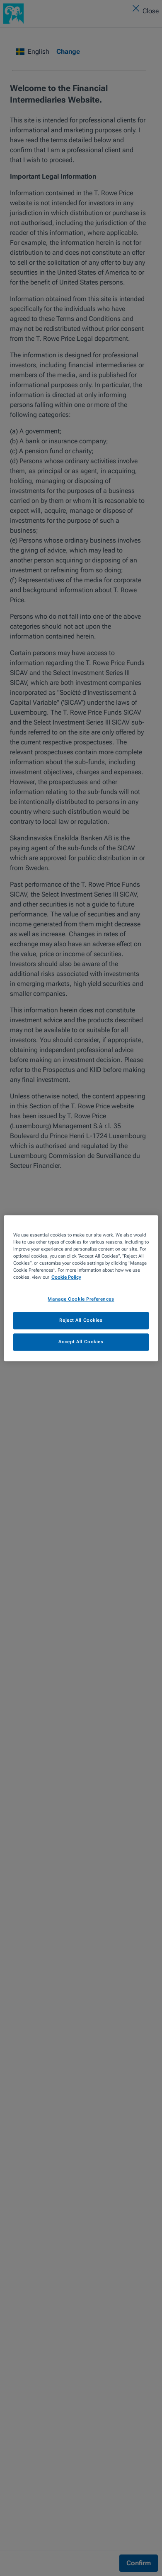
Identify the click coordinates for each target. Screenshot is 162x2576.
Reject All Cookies (80, 1320)
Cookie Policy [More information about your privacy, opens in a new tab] (66, 1277)
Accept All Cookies (80, 1341)
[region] (81, 1288)
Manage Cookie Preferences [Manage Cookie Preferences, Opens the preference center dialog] (81, 1299)
